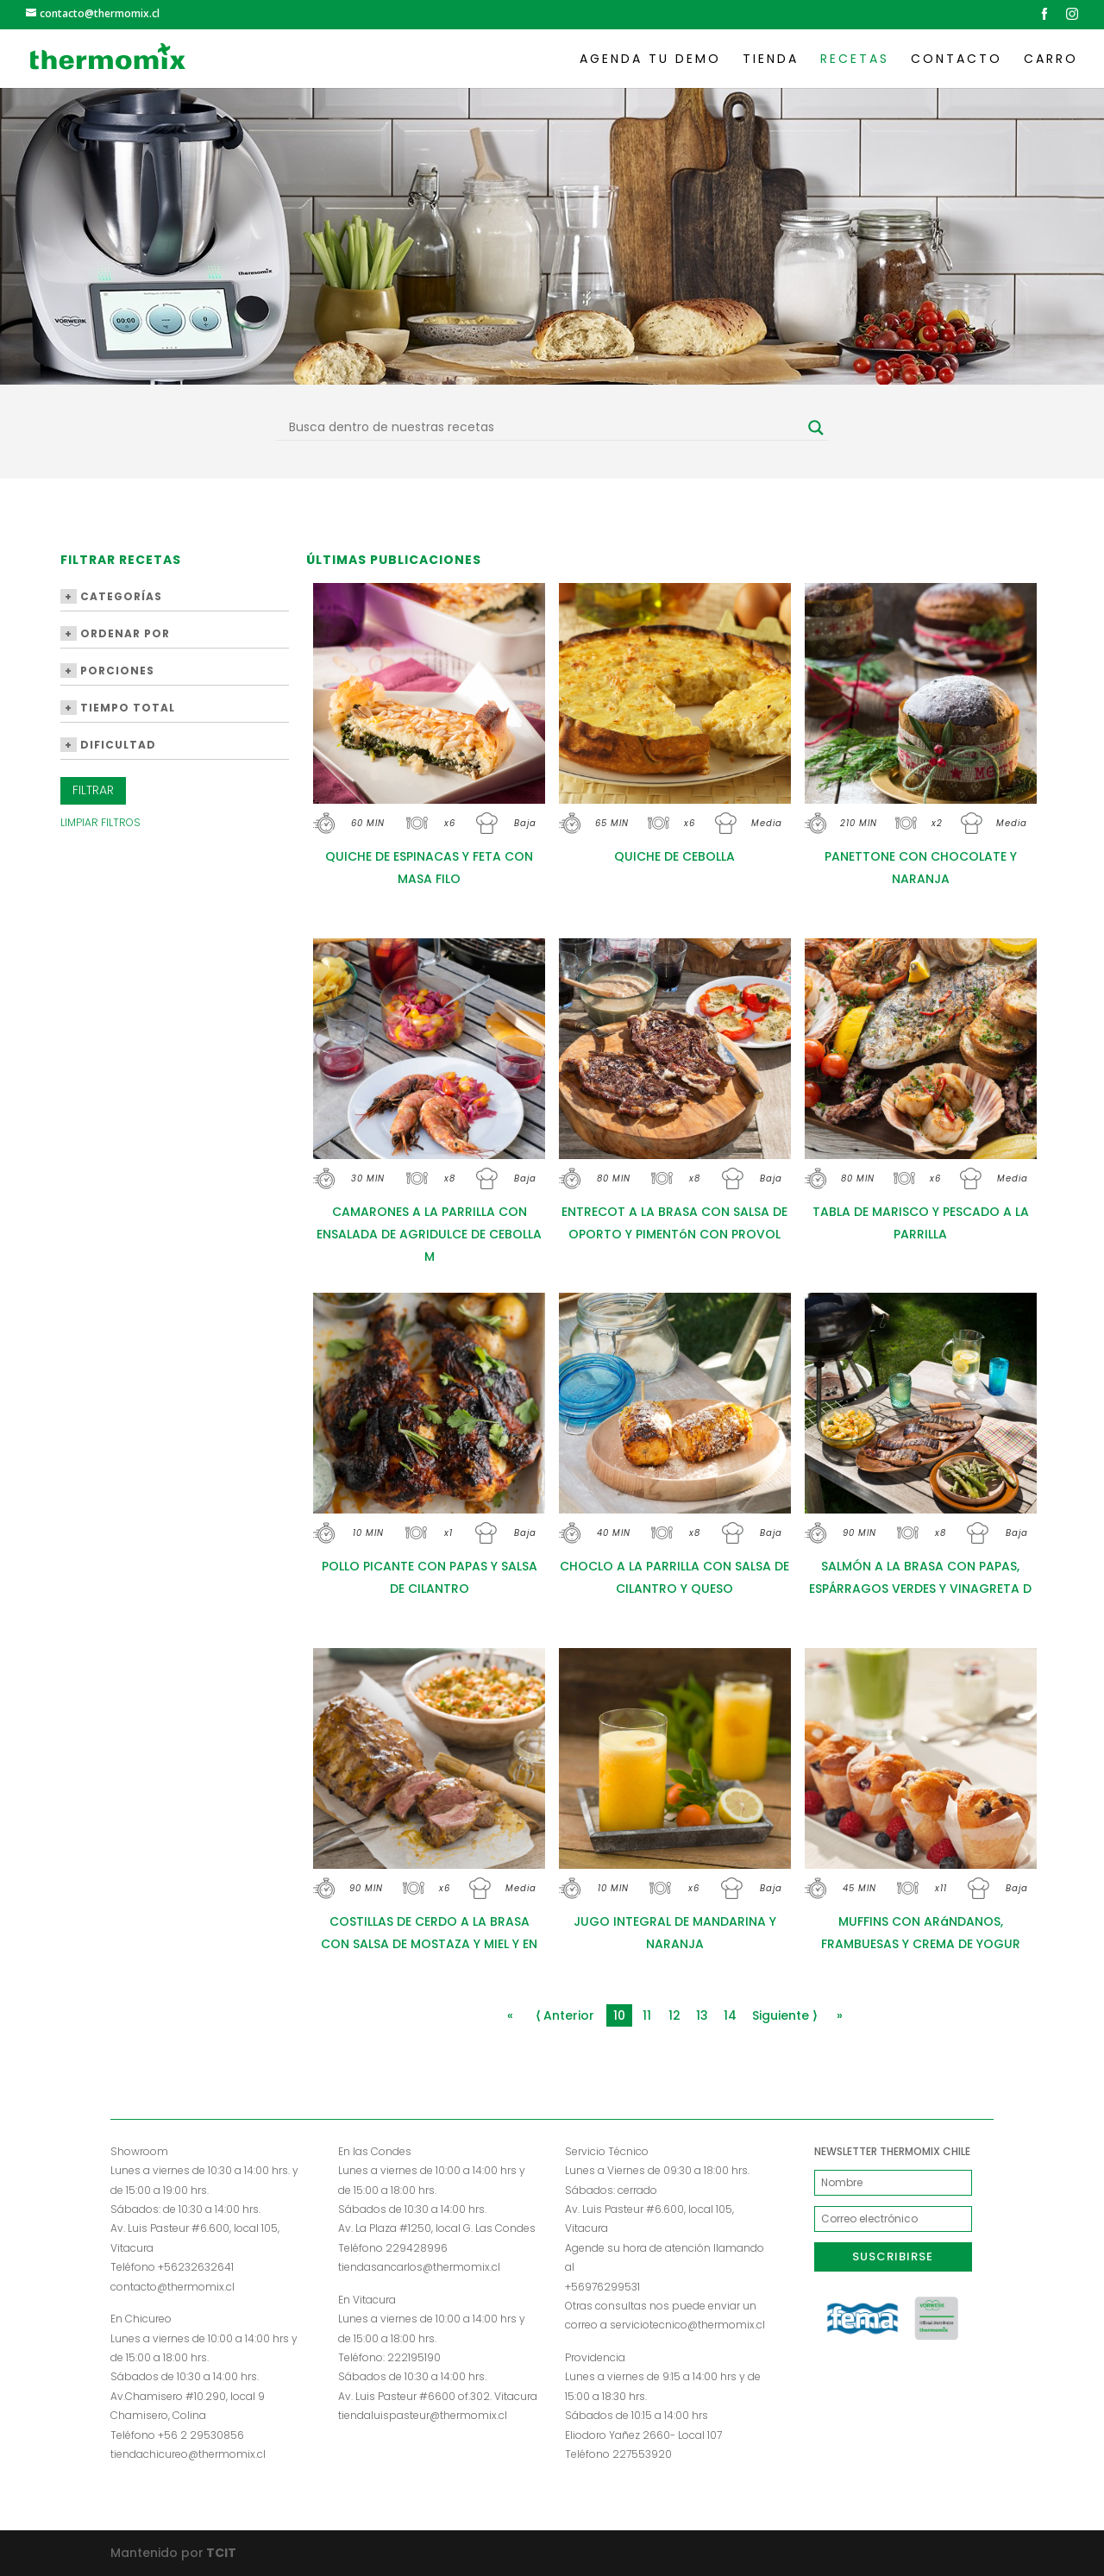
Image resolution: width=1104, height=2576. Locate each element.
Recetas (854, 60)
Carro (1051, 60)
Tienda (771, 60)
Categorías (111, 596)
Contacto (956, 60)
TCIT (220, 2552)
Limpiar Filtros (100, 822)
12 (674, 2015)
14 (730, 2015)
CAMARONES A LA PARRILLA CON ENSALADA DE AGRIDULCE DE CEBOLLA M (429, 1234)
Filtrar (93, 790)
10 (619, 2015)
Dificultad (108, 744)
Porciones (107, 670)
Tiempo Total (117, 707)
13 (702, 2015)
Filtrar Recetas (120, 561)
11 (647, 2015)
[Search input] (544, 428)
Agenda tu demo (650, 60)
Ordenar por (115, 633)
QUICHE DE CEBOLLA (674, 856)
